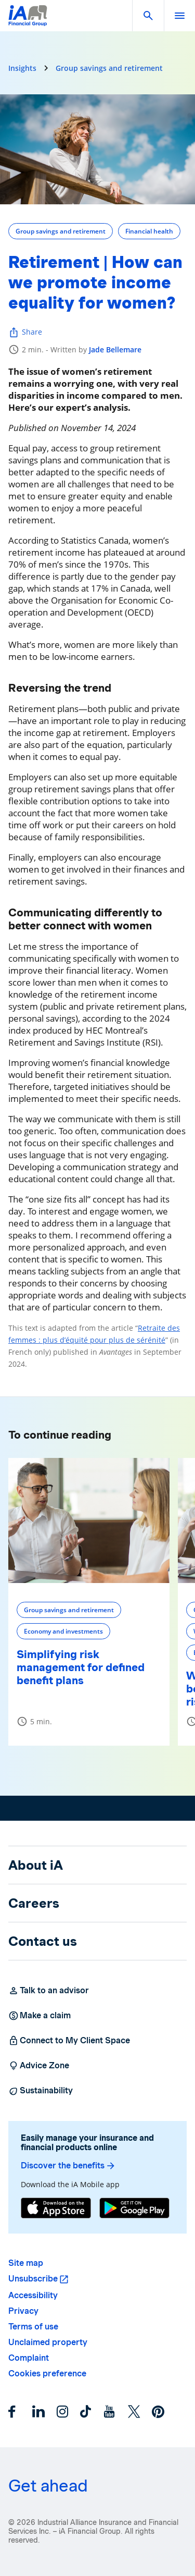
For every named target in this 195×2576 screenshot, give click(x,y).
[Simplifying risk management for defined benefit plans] (89, 1520)
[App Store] (56, 2209)
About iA (35, 1865)
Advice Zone (38, 2065)
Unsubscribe (33, 2279)
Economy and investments (63, 1631)
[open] (179, 15)
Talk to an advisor (48, 1990)
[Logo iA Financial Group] (28, 22)
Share (25, 332)
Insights (22, 68)
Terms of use (33, 2327)
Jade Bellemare (115, 349)
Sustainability (40, 2091)
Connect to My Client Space (69, 2040)
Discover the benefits (68, 2166)
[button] (148, 15)
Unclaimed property (47, 2342)
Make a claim (39, 2015)
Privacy (23, 2311)
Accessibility (33, 2295)
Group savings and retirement (109, 68)
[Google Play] (134, 2209)
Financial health (149, 231)
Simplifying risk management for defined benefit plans (81, 1667)
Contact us (42, 1941)
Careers (33, 1903)
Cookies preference (47, 2373)
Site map (25, 2263)
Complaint (28, 2358)
